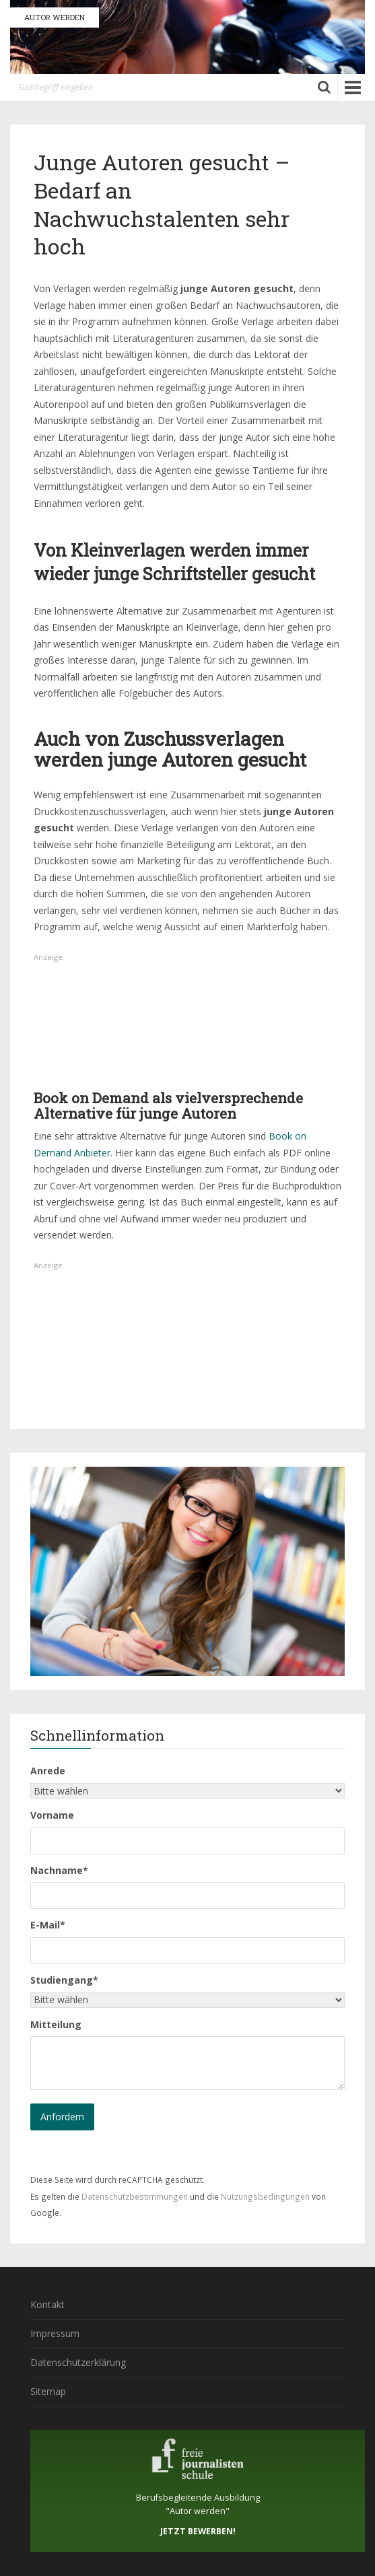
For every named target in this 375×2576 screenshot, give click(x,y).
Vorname (52, 1815)
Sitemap (48, 2391)
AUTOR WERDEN (54, 17)
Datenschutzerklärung (78, 2362)
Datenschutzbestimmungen (134, 2196)
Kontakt (47, 2304)
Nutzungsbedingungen (265, 2196)
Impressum (54, 2333)
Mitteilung (55, 2024)
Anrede (47, 1770)
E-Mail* (47, 1924)
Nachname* (59, 1870)
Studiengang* (64, 1980)
